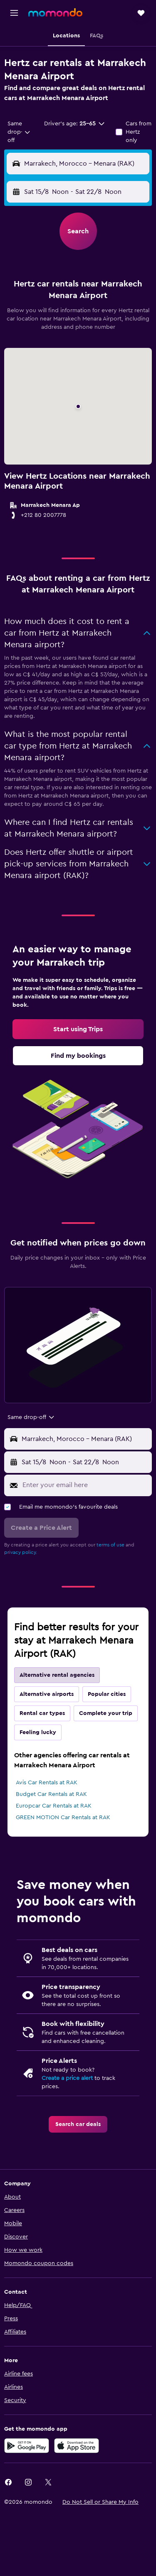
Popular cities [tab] (107, 1694)
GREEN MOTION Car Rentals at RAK (63, 1817)
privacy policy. (20, 1552)
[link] (78, 1029)
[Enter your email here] (85, 1485)
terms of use (110, 1544)
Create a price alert (67, 2078)
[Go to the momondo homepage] (55, 12)
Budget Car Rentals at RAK (51, 1794)
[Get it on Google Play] (26, 2445)
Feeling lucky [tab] (38, 1732)
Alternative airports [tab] (47, 1694)
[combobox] (19, 132)
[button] (14, 13)
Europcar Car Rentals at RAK (54, 1806)
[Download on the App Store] (76, 2445)
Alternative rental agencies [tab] (57, 1675)
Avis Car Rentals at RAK (46, 1783)
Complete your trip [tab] (105, 1713)
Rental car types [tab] (42, 1713)
